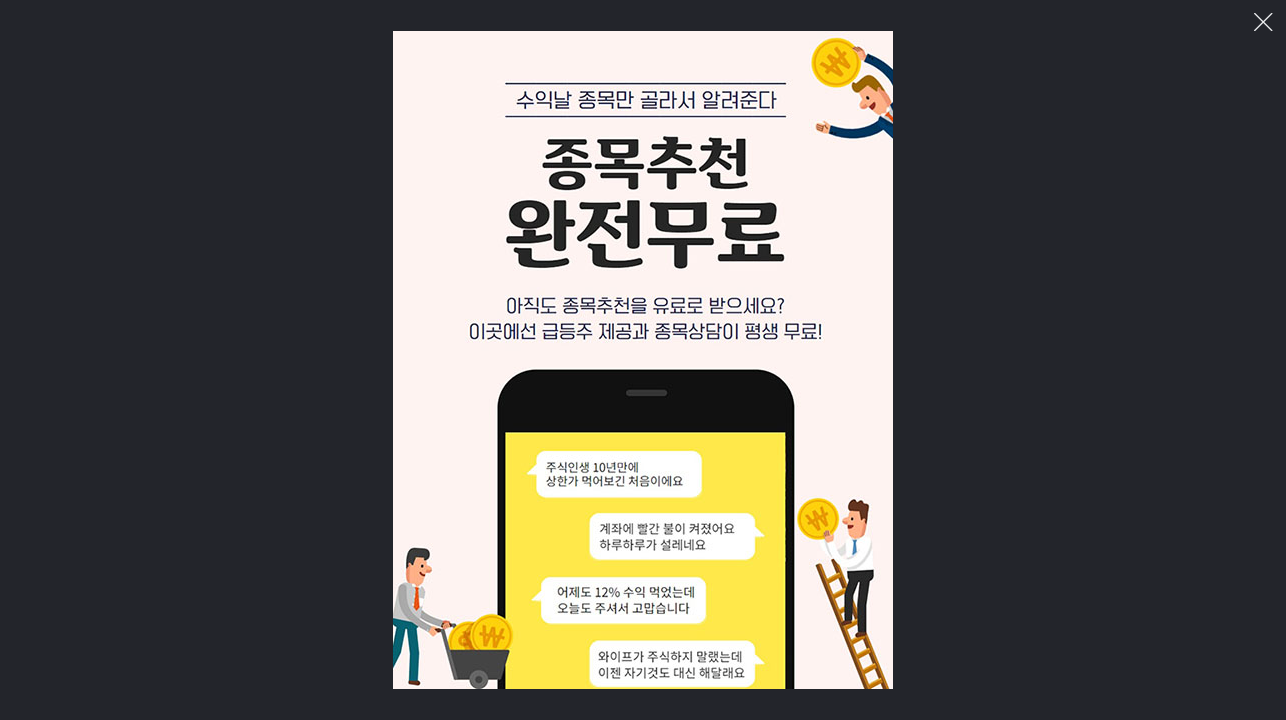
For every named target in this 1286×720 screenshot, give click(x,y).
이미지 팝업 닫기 (1263, 22)
